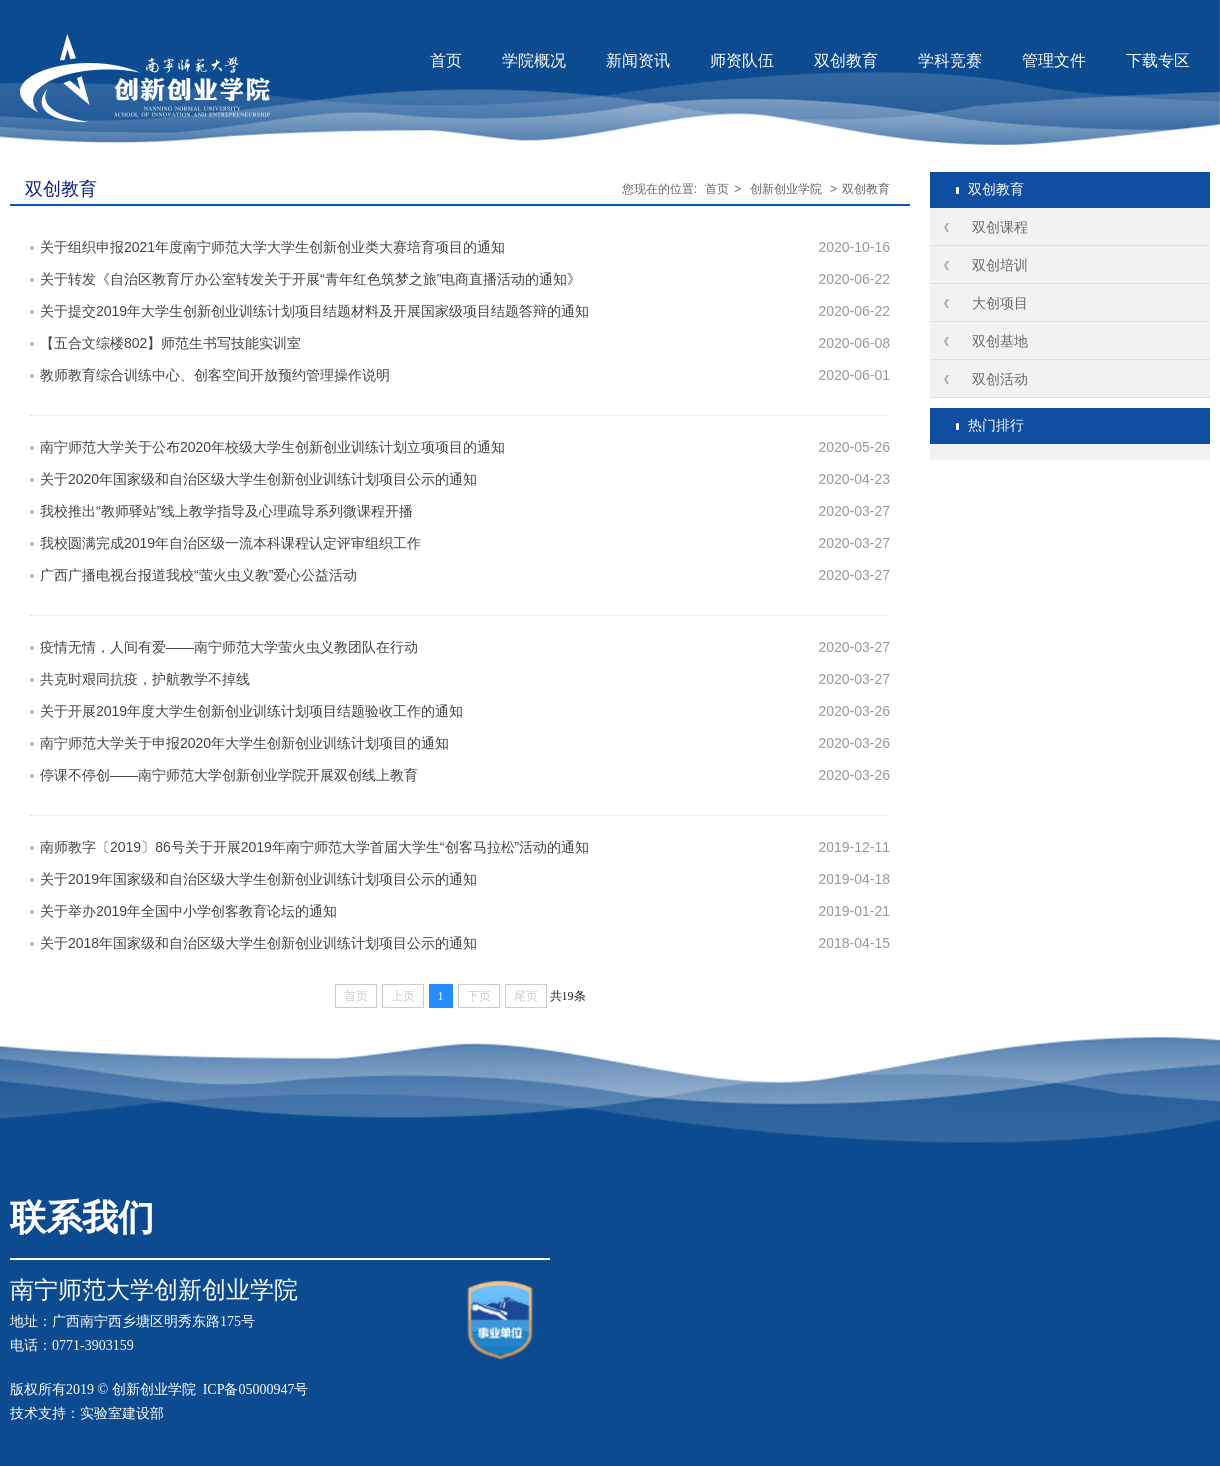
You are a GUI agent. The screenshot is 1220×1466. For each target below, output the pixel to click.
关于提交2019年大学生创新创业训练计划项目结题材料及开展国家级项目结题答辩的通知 (314, 311)
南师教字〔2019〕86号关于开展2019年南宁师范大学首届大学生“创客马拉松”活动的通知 (314, 847)
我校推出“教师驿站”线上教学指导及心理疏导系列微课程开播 (226, 511)
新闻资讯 (638, 60)
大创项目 (1000, 303)
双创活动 (1000, 379)
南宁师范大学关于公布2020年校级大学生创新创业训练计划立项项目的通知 (272, 447)
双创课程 (1000, 227)
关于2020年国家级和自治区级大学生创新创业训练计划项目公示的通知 (258, 479)
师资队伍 (742, 60)
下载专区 (1158, 60)
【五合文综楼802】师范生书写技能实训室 (170, 343)
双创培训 (1000, 265)
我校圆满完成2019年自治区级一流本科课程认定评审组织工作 (230, 543)
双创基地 (1000, 341)
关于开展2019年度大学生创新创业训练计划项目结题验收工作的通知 (251, 711)
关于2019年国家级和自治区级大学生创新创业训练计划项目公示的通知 (258, 879)
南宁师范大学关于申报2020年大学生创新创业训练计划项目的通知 (244, 743)
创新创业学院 (786, 189)
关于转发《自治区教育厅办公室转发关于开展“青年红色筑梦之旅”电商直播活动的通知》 (310, 279)
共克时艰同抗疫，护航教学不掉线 (145, 679)
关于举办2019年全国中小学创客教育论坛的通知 (188, 911)
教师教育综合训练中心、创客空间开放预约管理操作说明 (215, 375)
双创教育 (846, 60)
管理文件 (1054, 60)
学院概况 (534, 60)
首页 (446, 60)
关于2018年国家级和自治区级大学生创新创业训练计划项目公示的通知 (258, 943)
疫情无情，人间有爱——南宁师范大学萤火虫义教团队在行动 (229, 647)
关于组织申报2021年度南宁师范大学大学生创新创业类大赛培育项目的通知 (272, 247)
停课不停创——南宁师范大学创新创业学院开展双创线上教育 (229, 775)
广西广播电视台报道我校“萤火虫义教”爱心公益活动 (198, 575)
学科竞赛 (950, 60)
